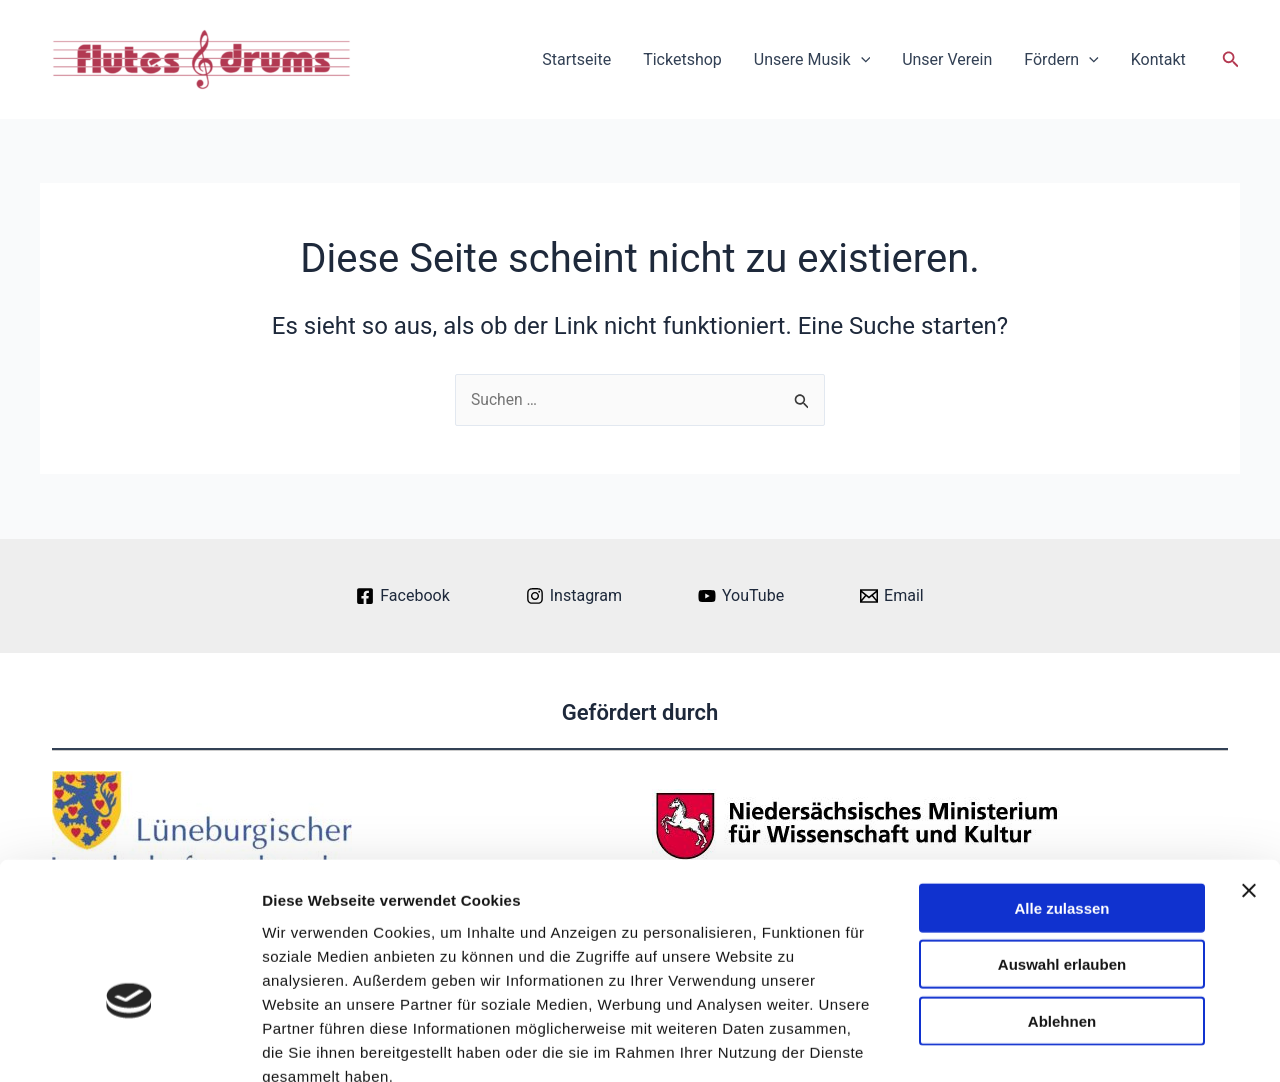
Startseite (576, 59)
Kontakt (1158, 59)
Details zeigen (1063, 1042)
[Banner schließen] (1249, 776)
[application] (861, 60)
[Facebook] (402, 596)
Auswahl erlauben (1062, 850)
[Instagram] (574, 596)
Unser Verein (947, 59)
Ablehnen (1062, 906)
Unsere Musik (812, 60)
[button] (1231, 59)
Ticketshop (682, 59)
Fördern (1061, 60)
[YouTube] (741, 596)
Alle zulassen (1061, 793)
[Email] (892, 596)
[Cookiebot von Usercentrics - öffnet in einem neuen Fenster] (129, 1043)
